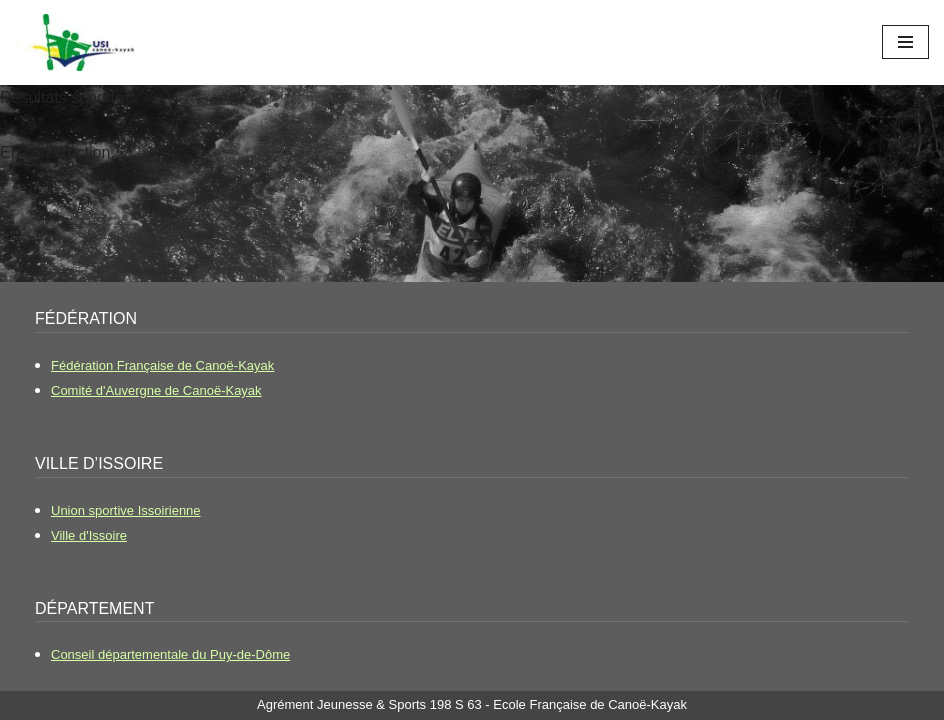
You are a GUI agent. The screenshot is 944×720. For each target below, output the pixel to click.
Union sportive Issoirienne (126, 510)
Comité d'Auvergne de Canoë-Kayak (156, 390)
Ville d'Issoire (89, 535)
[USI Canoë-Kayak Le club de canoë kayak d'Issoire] (75, 42)
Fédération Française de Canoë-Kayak (162, 365)
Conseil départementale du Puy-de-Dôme (170, 654)
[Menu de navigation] (905, 42)
